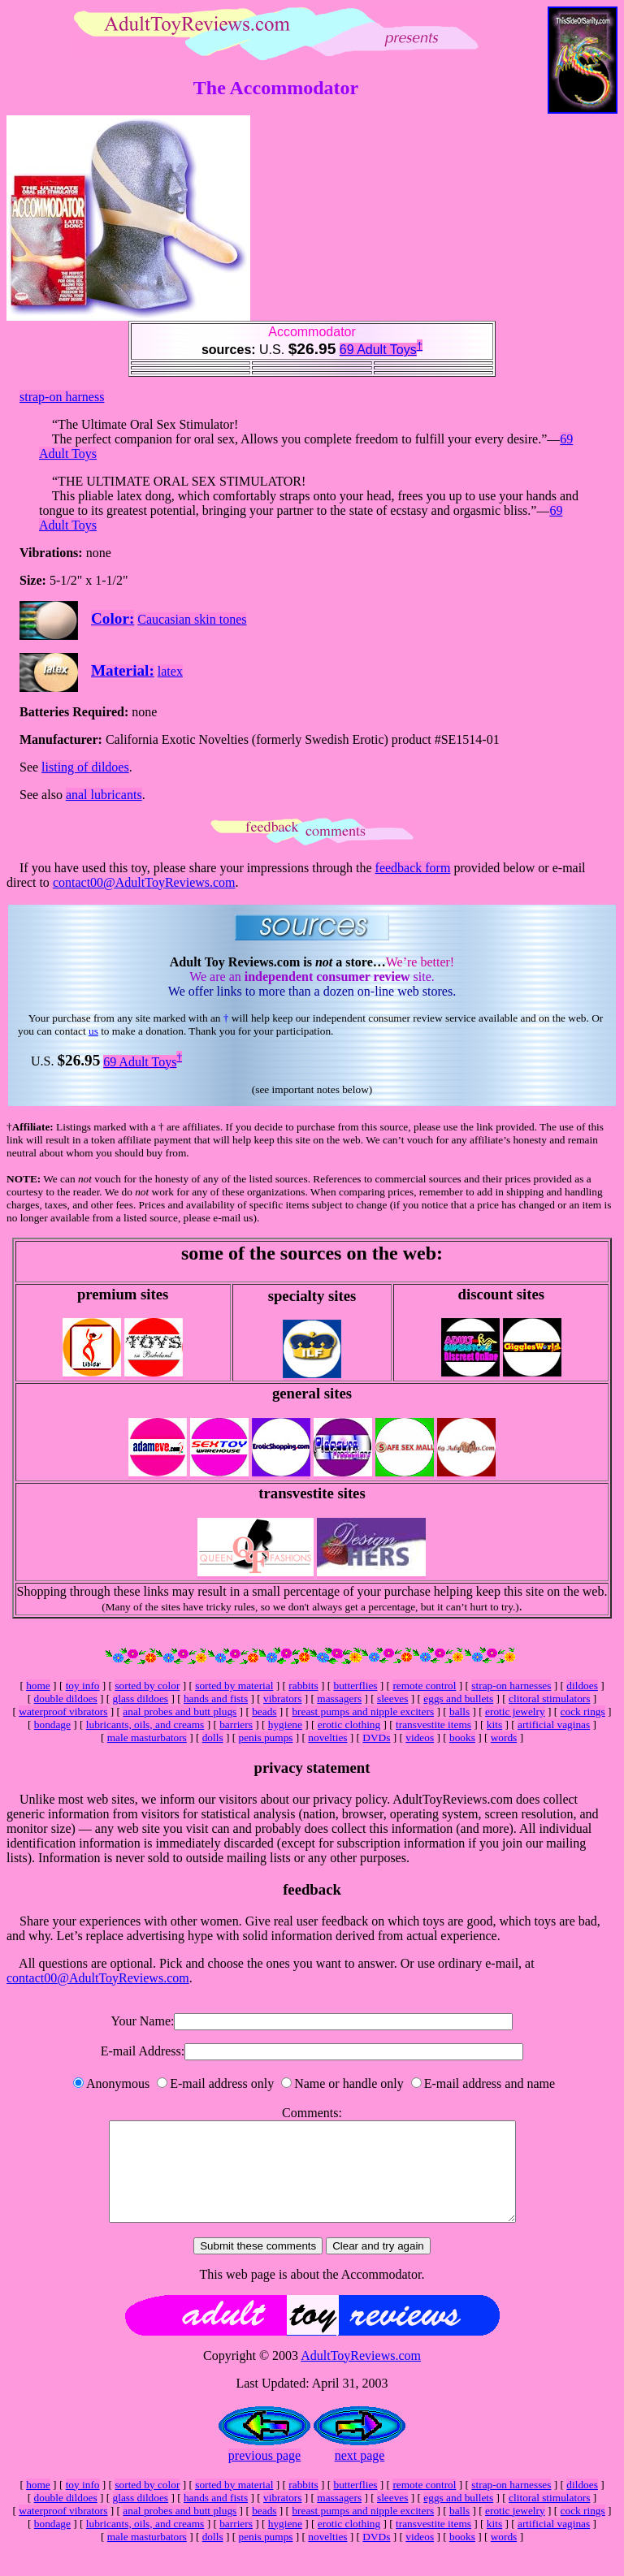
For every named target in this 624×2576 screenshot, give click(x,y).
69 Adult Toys (378, 350)
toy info (83, 1685)
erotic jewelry (515, 1711)
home (38, 1685)
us (93, 1031)
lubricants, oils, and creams (145, 1724)
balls (459, 1711)
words (504, 1737)
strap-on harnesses (511, 1685)
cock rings (583, 1711)
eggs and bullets (458, 1698)
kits (494, 1724)
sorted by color (147, 1685)
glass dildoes (141, 1698)
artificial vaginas (554, 1724)
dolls (212, 1737)
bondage (52, 1724)
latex (170, 671)
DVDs (376, 1737)
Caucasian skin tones (191, 619)
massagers (339, 1698)
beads (264, 1711)
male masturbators (147, 1737)
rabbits (303, 1685)
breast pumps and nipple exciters (363, 1711)
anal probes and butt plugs (179, 1711)
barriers (236, 1724)
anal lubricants (104, 795)
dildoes (582, 1685)
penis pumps (265, 1737)
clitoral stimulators (549, 1698)
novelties (327, 1737)
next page (360, 2475)
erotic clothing (349, 1724)
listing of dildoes (85, 767)
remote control (424, 1685)
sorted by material (234, 1685)
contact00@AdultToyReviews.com (144, 882)
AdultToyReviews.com (361, 2375)
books (462, 1737)
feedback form (413, 868)
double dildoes (66, 1698)
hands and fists (216, 1698)
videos (419, 1737)
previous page (264, 2475)
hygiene (285, 1724)
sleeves (393, 1698)
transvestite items (433, 1724)
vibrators (282, 1698)
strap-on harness (62, 397)
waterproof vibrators (63, 1711)
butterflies (355, 1685)
